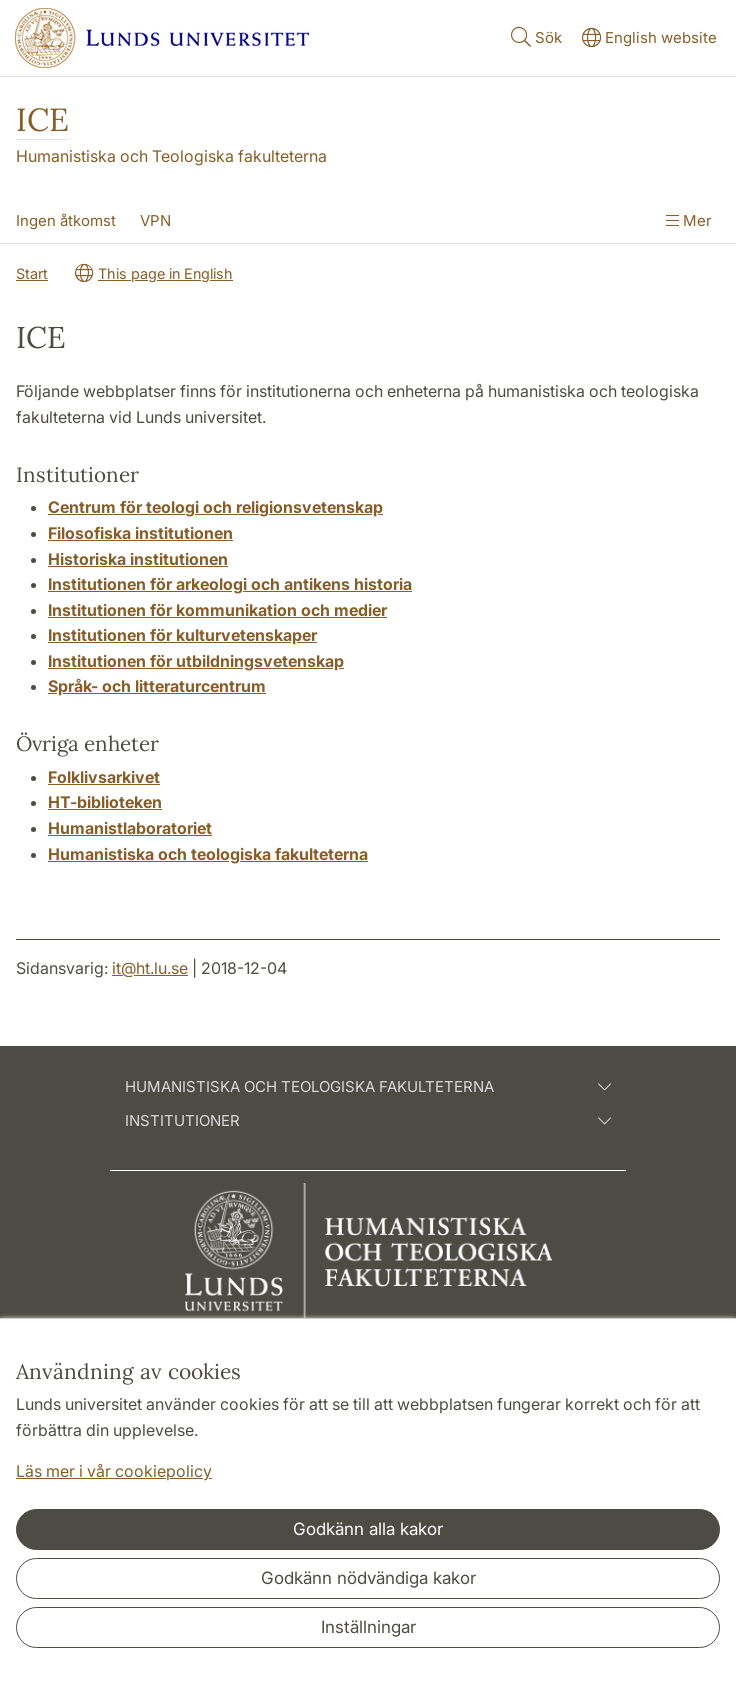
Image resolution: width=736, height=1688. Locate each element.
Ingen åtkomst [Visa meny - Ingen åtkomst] (66, 220)
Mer (689, 220)
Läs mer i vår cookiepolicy (114, 1471)
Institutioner (368, 1121)
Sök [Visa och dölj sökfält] (534, 36)
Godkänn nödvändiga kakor (368, 1578)
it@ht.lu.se (150, 968)
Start (32, 273)
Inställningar (368, 1627)
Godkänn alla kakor (368, 1529)
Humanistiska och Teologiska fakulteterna (171, 156)
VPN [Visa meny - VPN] (155, 220)
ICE (42, 119)
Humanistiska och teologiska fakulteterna (368, 1087)
